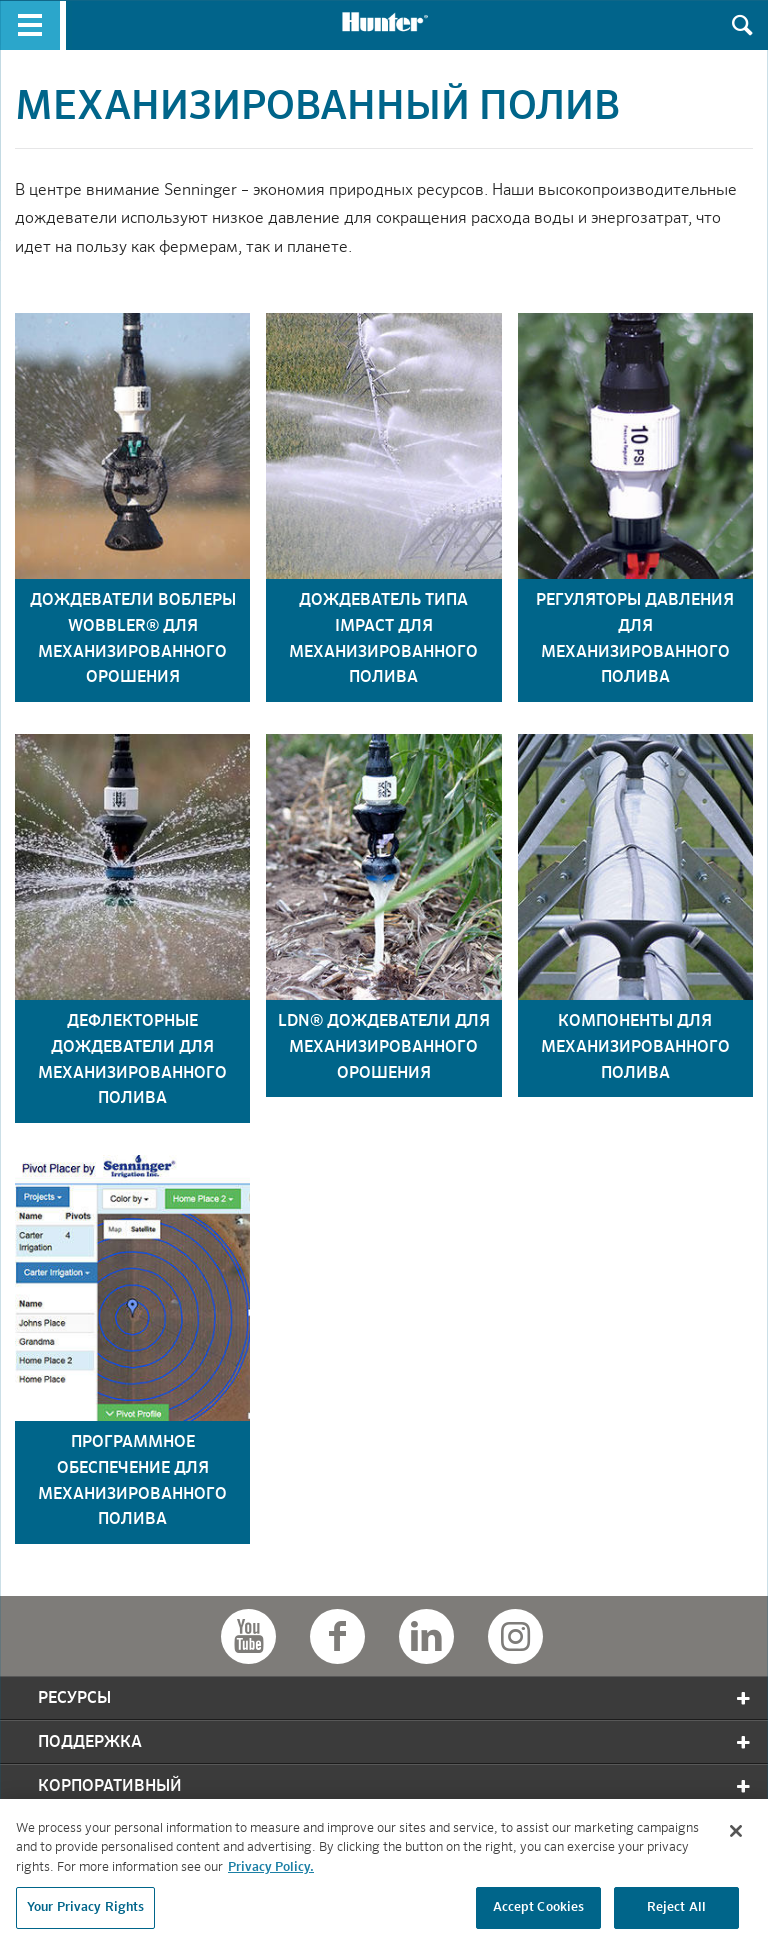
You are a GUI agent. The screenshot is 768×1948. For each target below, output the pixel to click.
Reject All (676, 1913)
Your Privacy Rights (85, 1913)
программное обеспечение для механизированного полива (132, 1481)
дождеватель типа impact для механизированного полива (383, 639)
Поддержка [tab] (395, 1742)
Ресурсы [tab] (395, 1698)
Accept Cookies (539, 1913)
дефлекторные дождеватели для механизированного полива (132, 1060)
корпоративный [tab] (395, 1786)
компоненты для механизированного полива (635, 1047)
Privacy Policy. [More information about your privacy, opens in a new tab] (271, 1872)
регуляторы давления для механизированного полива (635, 639)
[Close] (736, 1836)
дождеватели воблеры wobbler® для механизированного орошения (133, 639)
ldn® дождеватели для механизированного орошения (384, 1047)
